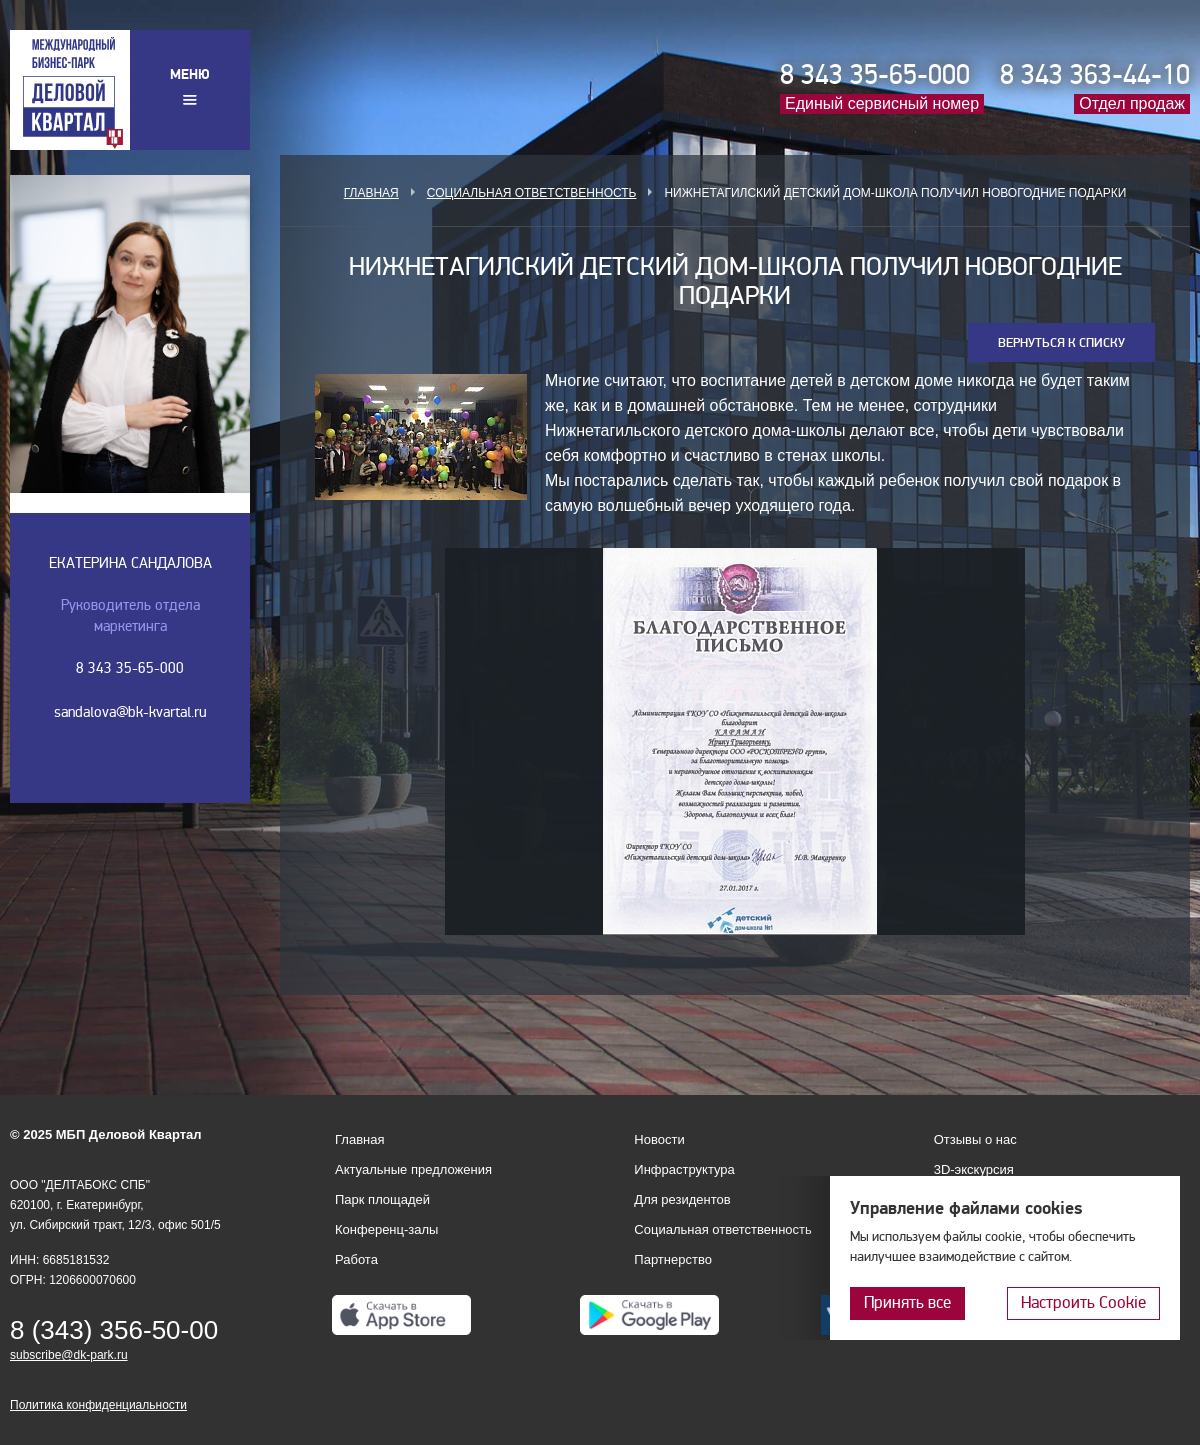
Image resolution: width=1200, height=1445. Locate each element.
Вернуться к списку (1061, 343)
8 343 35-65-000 (875, 75)
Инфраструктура (684, 1169)
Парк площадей (382, 1199)
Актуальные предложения (413, 1169)
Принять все (907, 1302)
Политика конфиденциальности (98, 1405)
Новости (659, 1139)
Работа (356, 1259)
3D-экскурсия (974, 1169)
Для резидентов (682, 1199)
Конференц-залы (386, 1229)
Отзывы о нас (975, 1139)
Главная (371, 193)
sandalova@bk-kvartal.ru (130, 712)
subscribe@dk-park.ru (69, 1355)
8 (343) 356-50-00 (114, 1330)
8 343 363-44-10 (1095, 75)
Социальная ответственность (532, 193)
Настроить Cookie (1083, 1302)
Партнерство (673, 1259)
